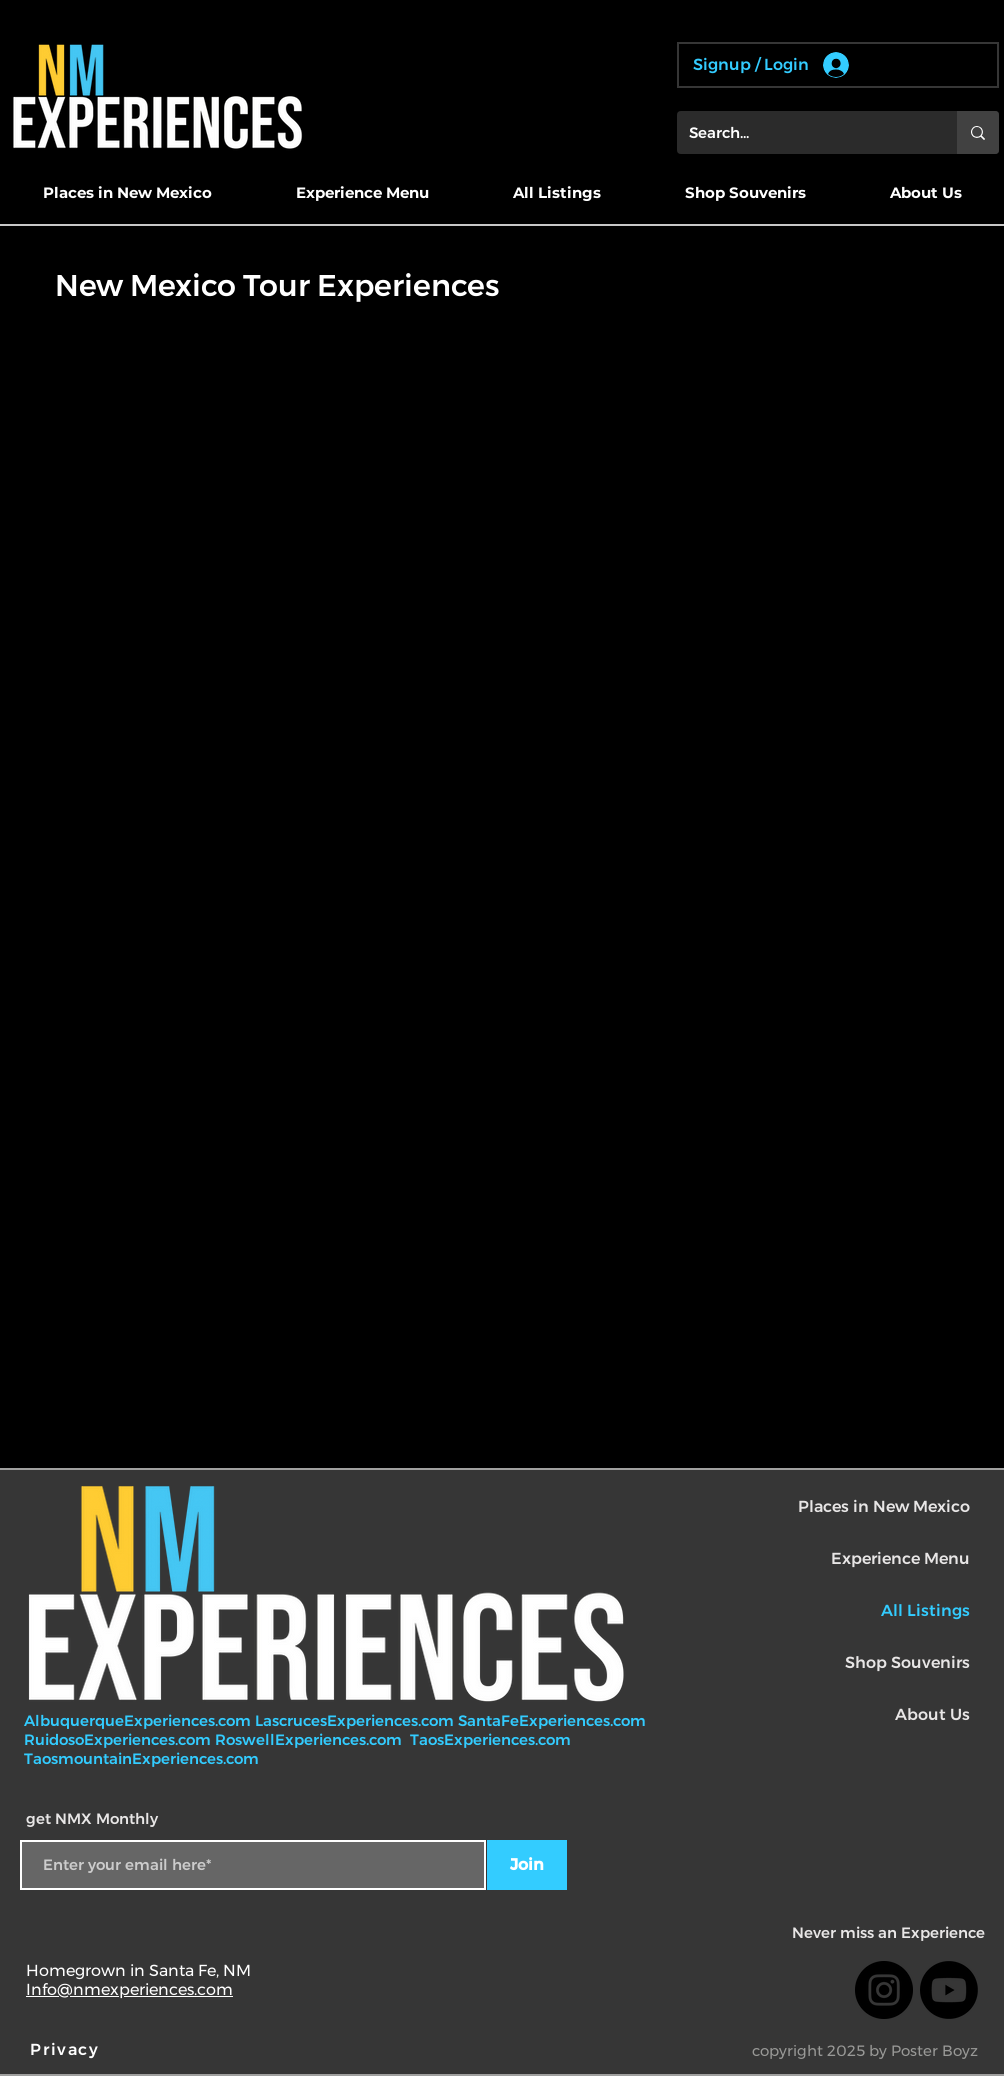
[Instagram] (884, 1990)
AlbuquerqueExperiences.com (139, 1720)
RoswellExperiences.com (310, 1739)
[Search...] (802, 132)
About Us (932, 1714)
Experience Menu (900, 1558)
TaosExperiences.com (492, 1739)
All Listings (925, 1610)
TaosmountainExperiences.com (141, 1758)
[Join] (527, 1865)
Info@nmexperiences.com (129, 1989)
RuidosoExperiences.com (117, 1739)
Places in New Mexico (884, 1506)
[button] (127, 193)
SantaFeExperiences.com (552, 1720)
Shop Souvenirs (907, 1662)
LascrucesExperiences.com (356, 1720)
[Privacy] (67, 2050)
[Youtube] (949, 1990)
